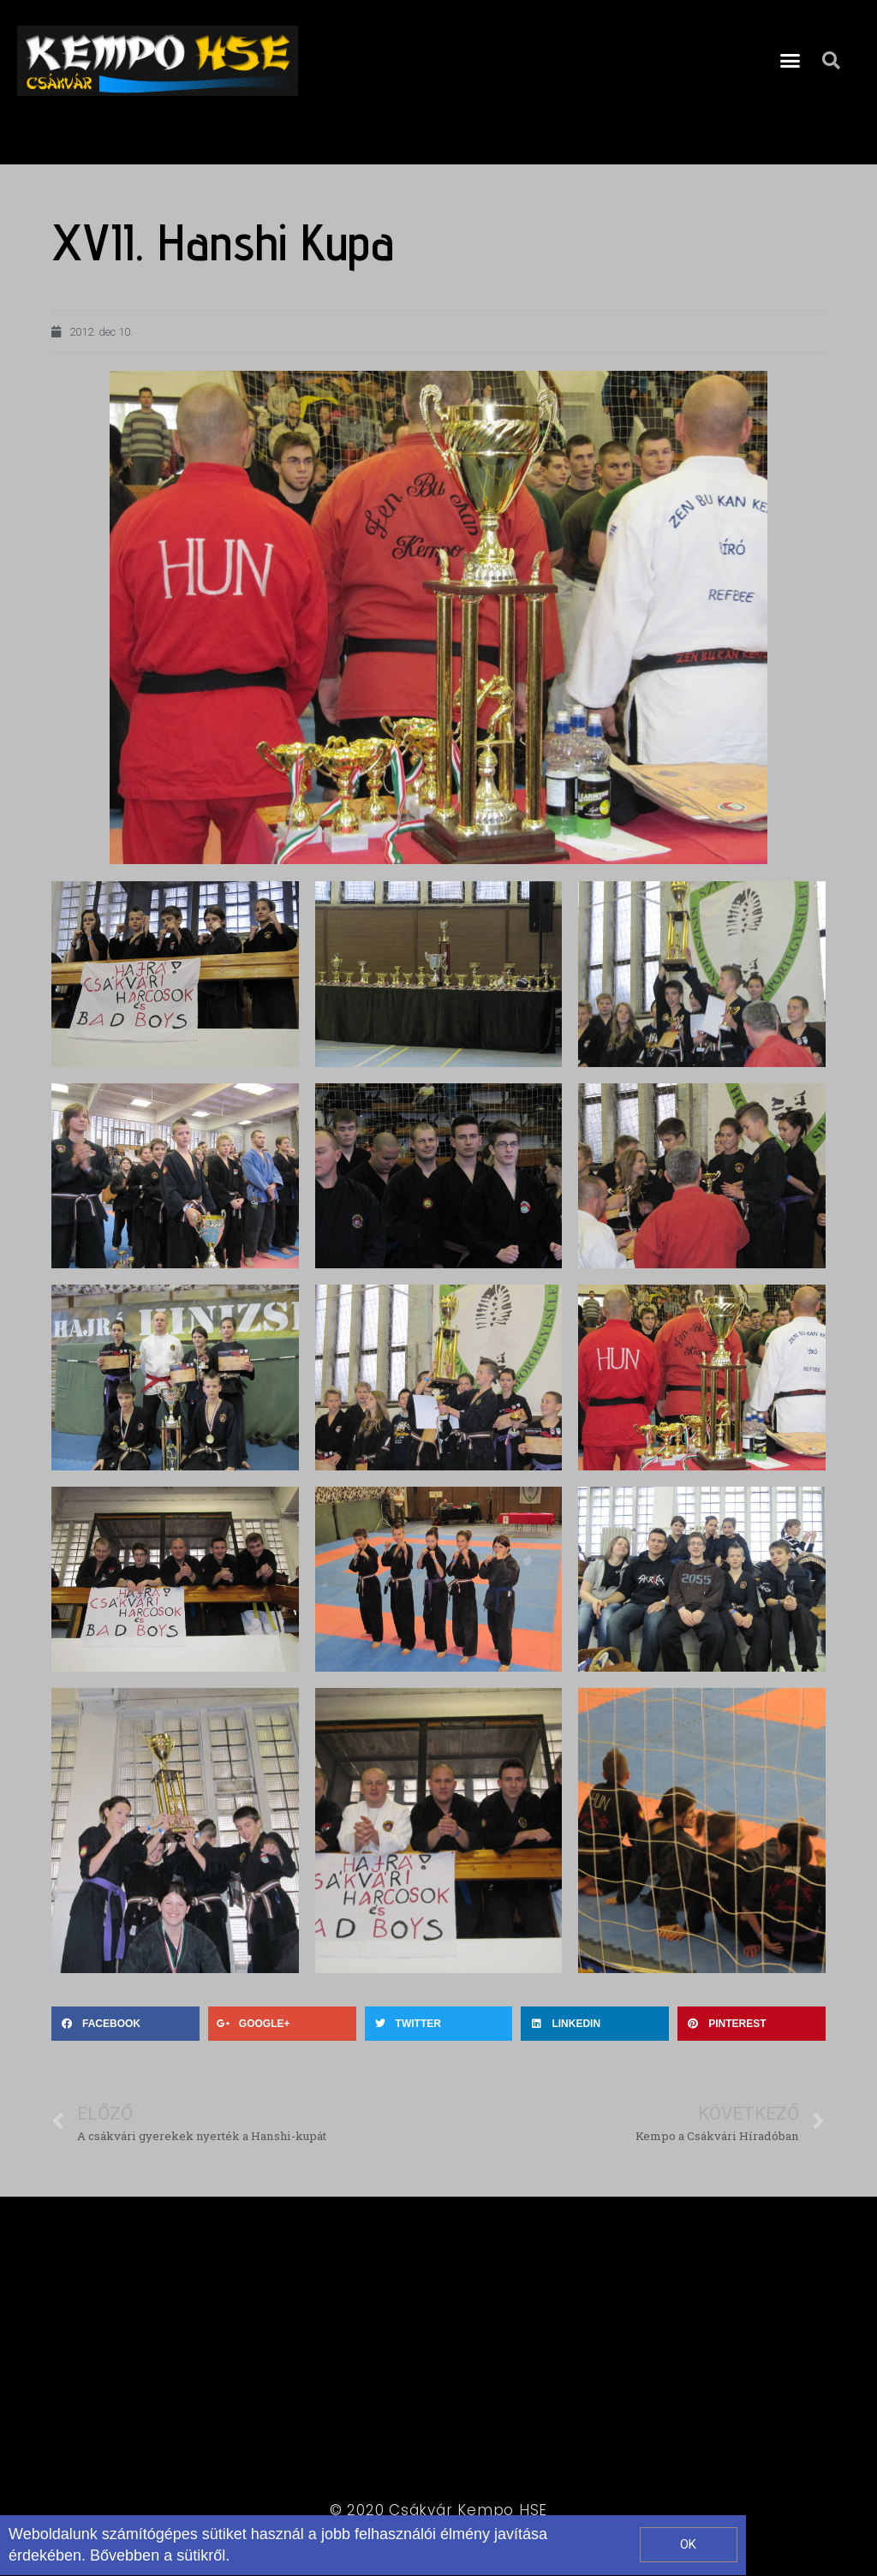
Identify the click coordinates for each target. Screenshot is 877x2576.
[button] (789, 61)
